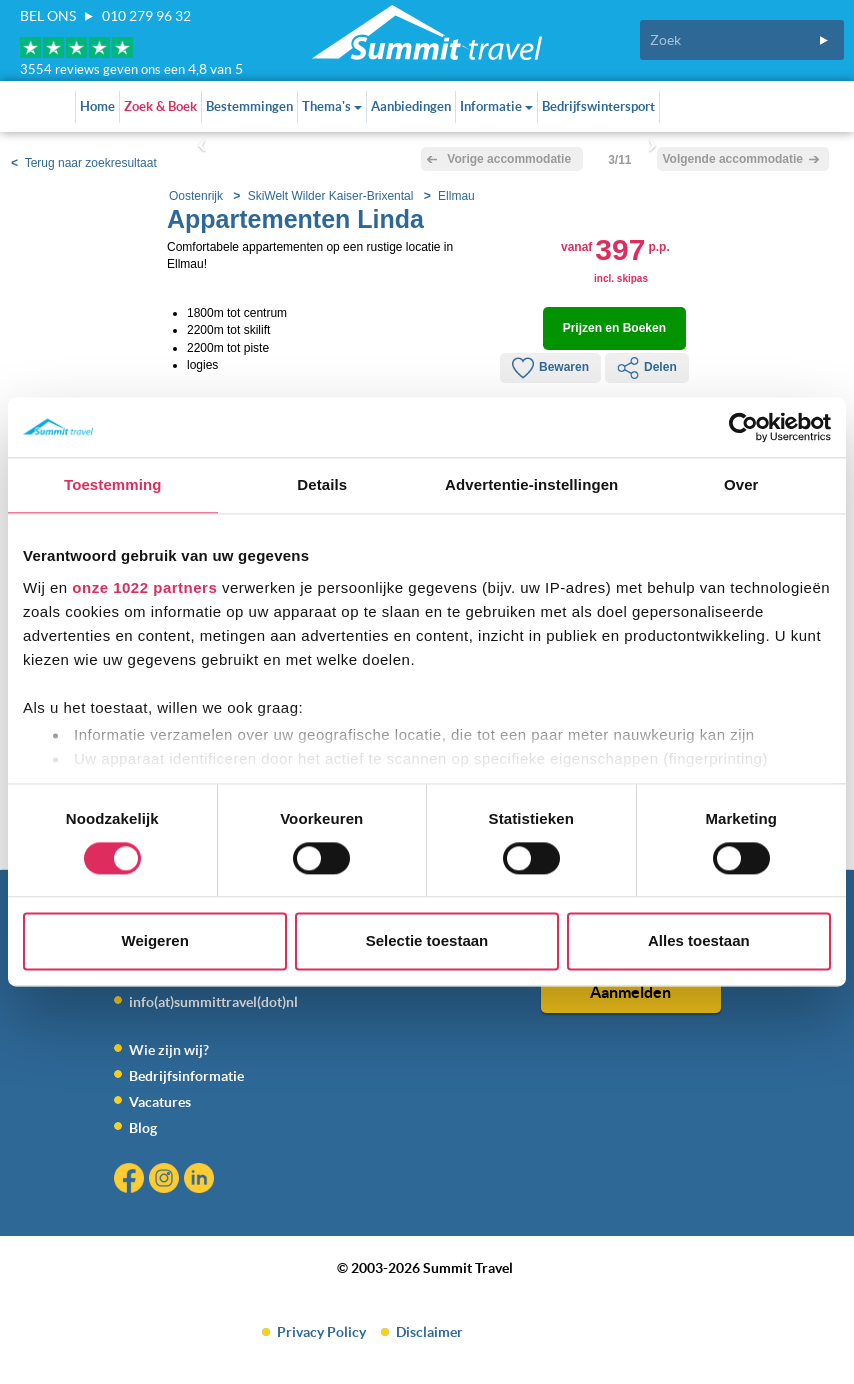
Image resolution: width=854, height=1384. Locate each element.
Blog (143, 1128)
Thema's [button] (332, 106)
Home (97, 106)
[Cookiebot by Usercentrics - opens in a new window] (743, 427)
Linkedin (201, 1180)
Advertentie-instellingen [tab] (531, 484)
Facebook (131, 1180)
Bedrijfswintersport (598, 106)
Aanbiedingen (411, 106)
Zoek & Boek (160, 106)
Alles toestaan (699, 941)
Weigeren (155, 941)
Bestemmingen (249, 106)
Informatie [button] (496, 106)
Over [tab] (741, 484)
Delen (647, 368)
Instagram (166, 1180)
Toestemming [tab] (113, 484)
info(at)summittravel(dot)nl (213, 1002)
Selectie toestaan (427, 941)
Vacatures (160, 1102)
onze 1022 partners (144, 587)
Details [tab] (322, 484)
